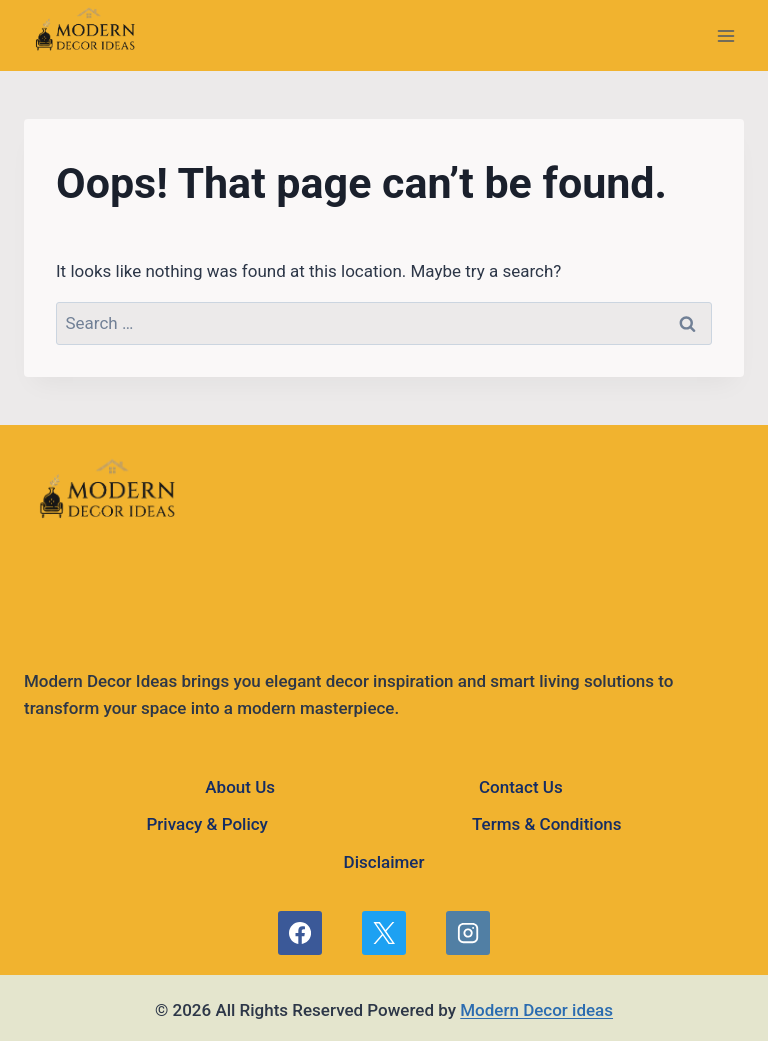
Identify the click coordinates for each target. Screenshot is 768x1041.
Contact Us (521, 787)
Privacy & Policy (206, 824)
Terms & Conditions (547, 824)
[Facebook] (300, 933)
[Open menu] (725, 35)
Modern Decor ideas (536, 1010)
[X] (384, 933)
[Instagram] (468, 933)
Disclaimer (384, 862)
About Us (240, 787)
